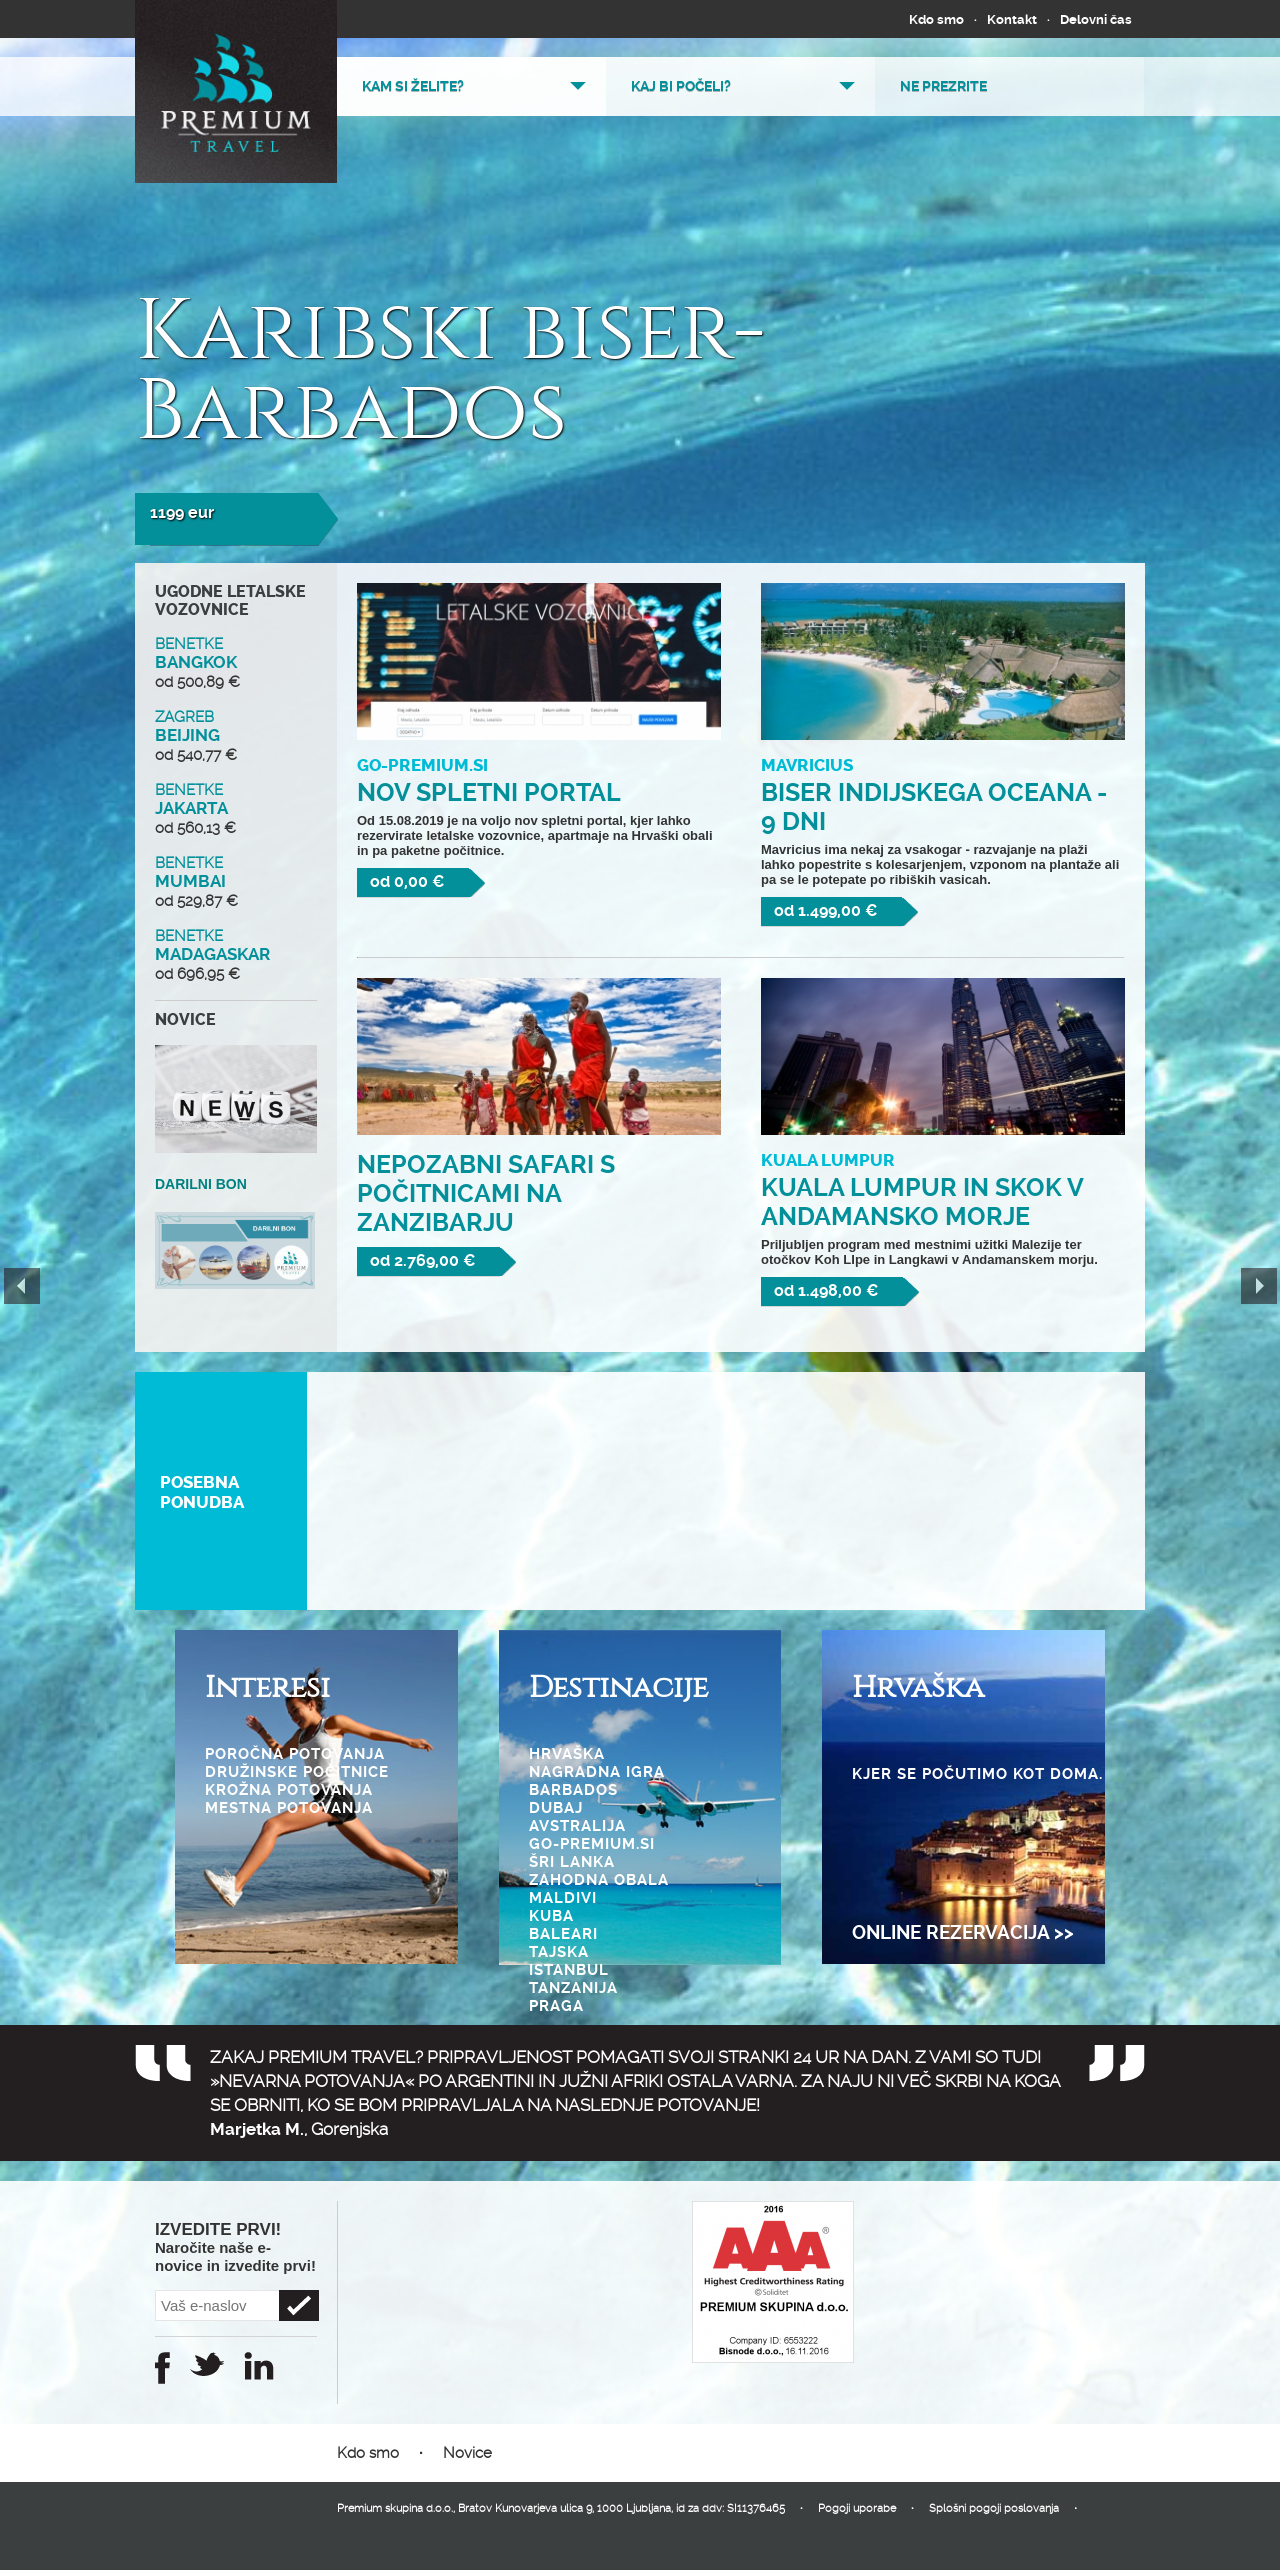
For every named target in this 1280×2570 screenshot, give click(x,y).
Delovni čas (1096, 19)
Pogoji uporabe (857, 2508)
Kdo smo (936, 19)
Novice (467, 2453)
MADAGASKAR (236, 955)
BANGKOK (236, 663)
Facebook (162, 2368)
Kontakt (1012, 19)
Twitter (207, 2364)
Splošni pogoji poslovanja (994, 2508)
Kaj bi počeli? (681, 86)
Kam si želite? (413, 86)
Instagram (259, 2366)
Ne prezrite (943, 86)
